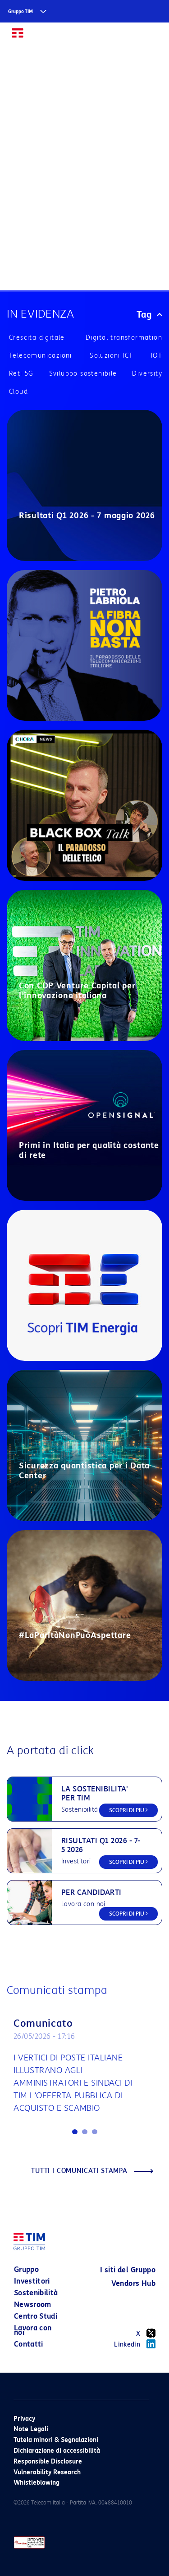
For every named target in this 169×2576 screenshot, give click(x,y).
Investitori (32, 2281)
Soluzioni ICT (111, 355)
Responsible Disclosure (48, 2461)
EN (132, 37)
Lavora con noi (33, 2330)
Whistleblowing (36, 2482)
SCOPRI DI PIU (128, 1810)
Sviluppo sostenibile (83, 373)
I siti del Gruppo (127, 2270)
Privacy (24, 2419)
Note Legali (31, 2429)
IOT (156, 355)
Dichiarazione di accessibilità (57, 2451)
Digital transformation (124, 337)
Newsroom (32, 2304)
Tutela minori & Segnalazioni (56, 2440)
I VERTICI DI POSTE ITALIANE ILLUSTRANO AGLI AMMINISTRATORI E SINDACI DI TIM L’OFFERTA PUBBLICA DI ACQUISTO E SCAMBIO (73, 2083)
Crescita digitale (37, 337)
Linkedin (134, 2343)
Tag (149, 314)
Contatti (28, 2344)
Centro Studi (35, 2316)
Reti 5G (21, 373)
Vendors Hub (133, 2283)
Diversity (147, 373)
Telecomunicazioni (40, 355)
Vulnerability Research (47, 2472)
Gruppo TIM (20, 11)
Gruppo (26, 2269)
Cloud (18, 391)
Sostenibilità (36, 2293)
